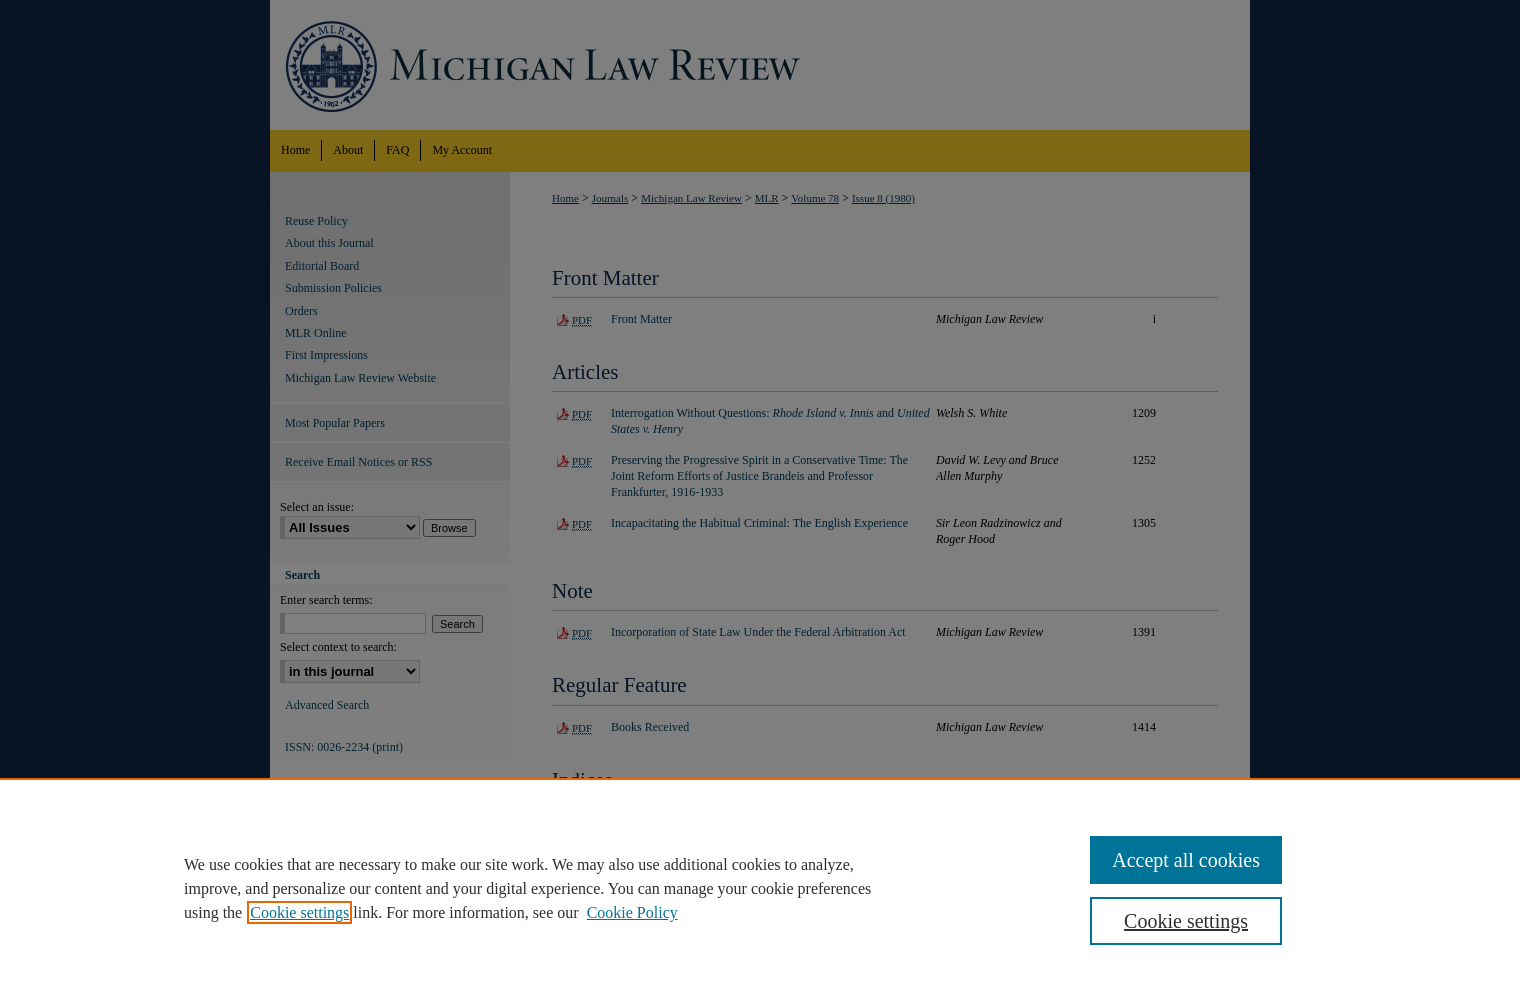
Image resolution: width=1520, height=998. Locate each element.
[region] (760, 888)
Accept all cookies (1186, 860)
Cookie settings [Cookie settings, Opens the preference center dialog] (1186, 921)
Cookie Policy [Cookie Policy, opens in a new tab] (632, 912)
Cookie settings (299, 912)
